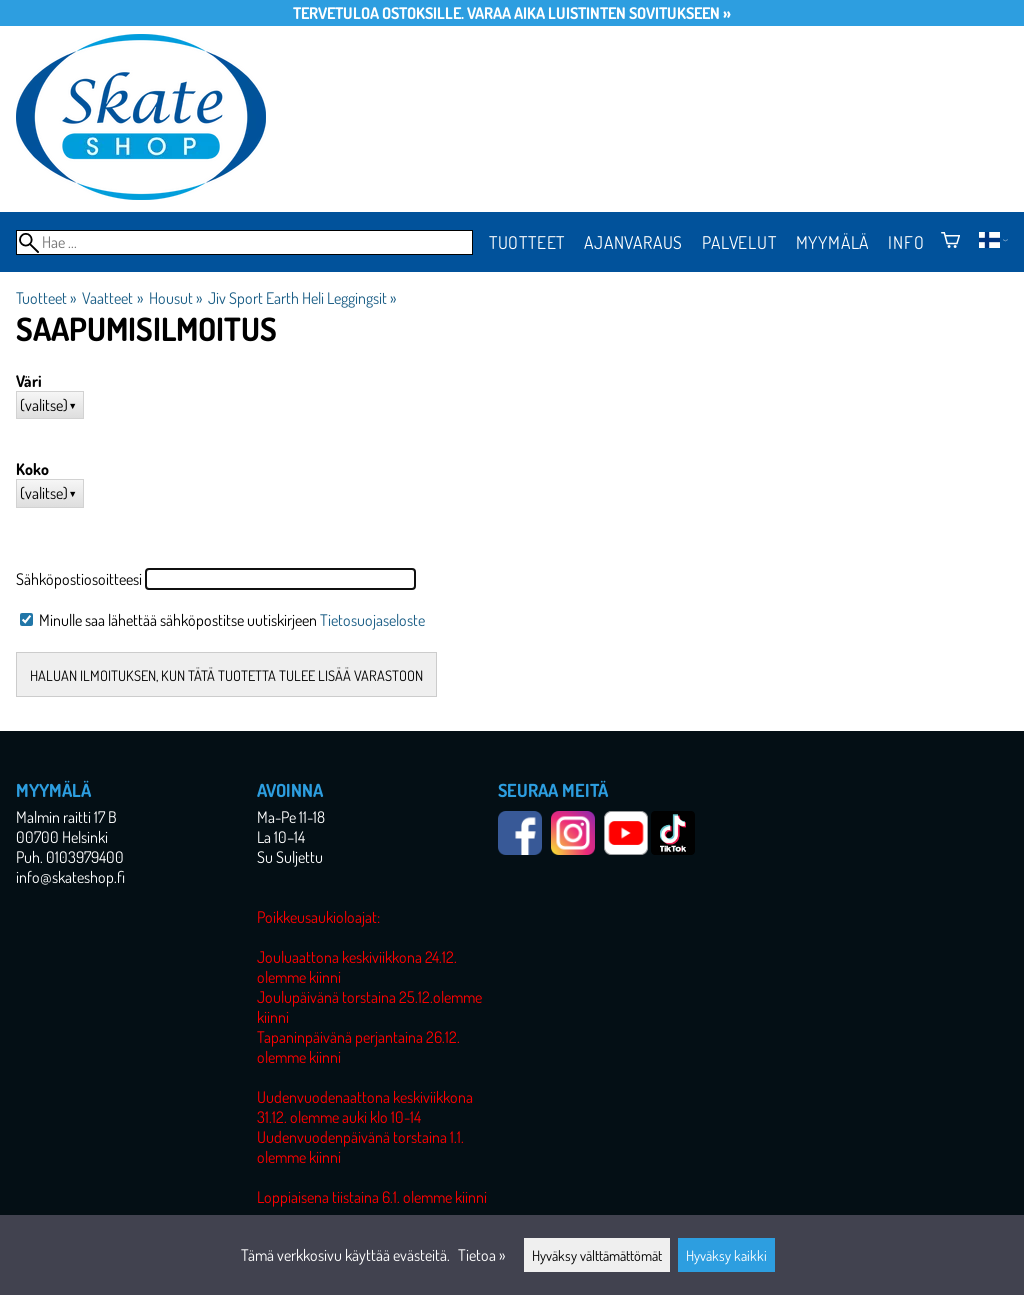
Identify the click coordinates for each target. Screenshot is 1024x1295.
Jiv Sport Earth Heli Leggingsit (302, 298)
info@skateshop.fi (70, 877)
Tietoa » (481, 1255)
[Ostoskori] (950, 242)
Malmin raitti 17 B (66, 817)
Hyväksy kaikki (726, 1255)
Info (906, 242)
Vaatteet (112, 298)
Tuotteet (527, 242)
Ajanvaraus (633, 242)
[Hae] (244, 242)
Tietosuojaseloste (372, 620)
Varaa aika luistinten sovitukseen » (599, 13)
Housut (175, 298)
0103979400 (85, 857)
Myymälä (833, 242)
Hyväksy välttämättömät (597, 1255)
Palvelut (739, 242)
